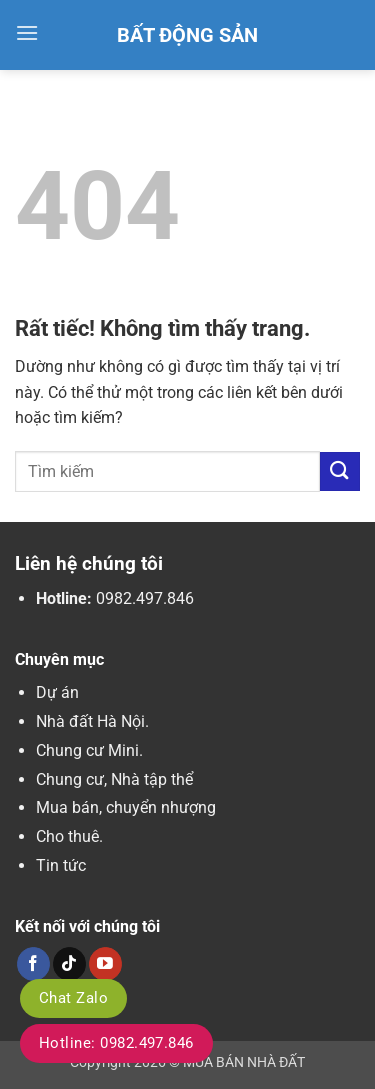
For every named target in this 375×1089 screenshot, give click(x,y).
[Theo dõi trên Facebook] (33, 964)
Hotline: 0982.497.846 (116, 1043)
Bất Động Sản (187, 35)
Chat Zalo (73, 998)
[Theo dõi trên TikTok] (69, 964)
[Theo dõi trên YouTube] (105, 964)
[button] (27, 32)
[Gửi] (340, 471)
